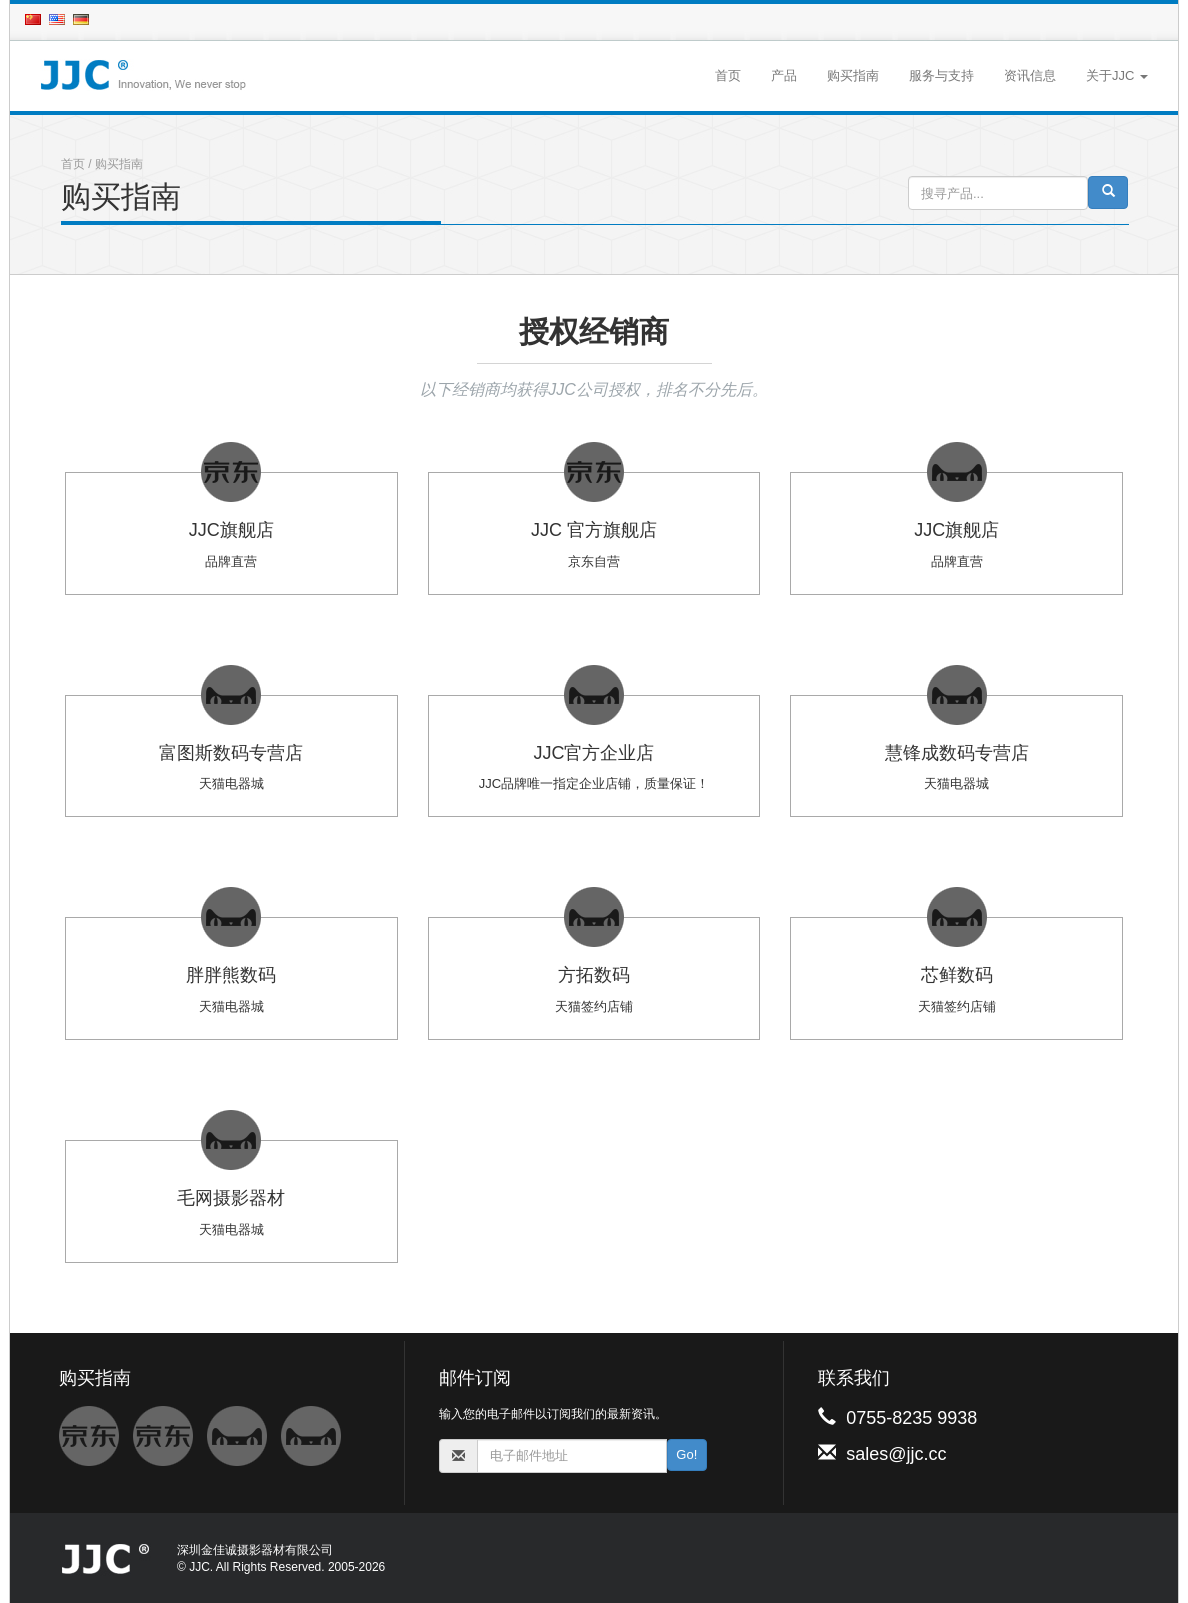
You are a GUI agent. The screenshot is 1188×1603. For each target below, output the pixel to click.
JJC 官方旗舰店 (594, 530)
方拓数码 (594, 975)
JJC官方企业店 (593, 753)
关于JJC (1117, 75)
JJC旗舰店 (231, 530)
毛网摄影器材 (231, 1198)
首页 (728, 75)
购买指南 (853, 75)
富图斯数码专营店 (231, 753)
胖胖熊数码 (231, 975)
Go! (686, 1454)
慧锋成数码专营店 (957, 753)
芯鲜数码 (957, 975)
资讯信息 (1030, 75)
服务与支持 (941, 75)
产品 (784, 75)
